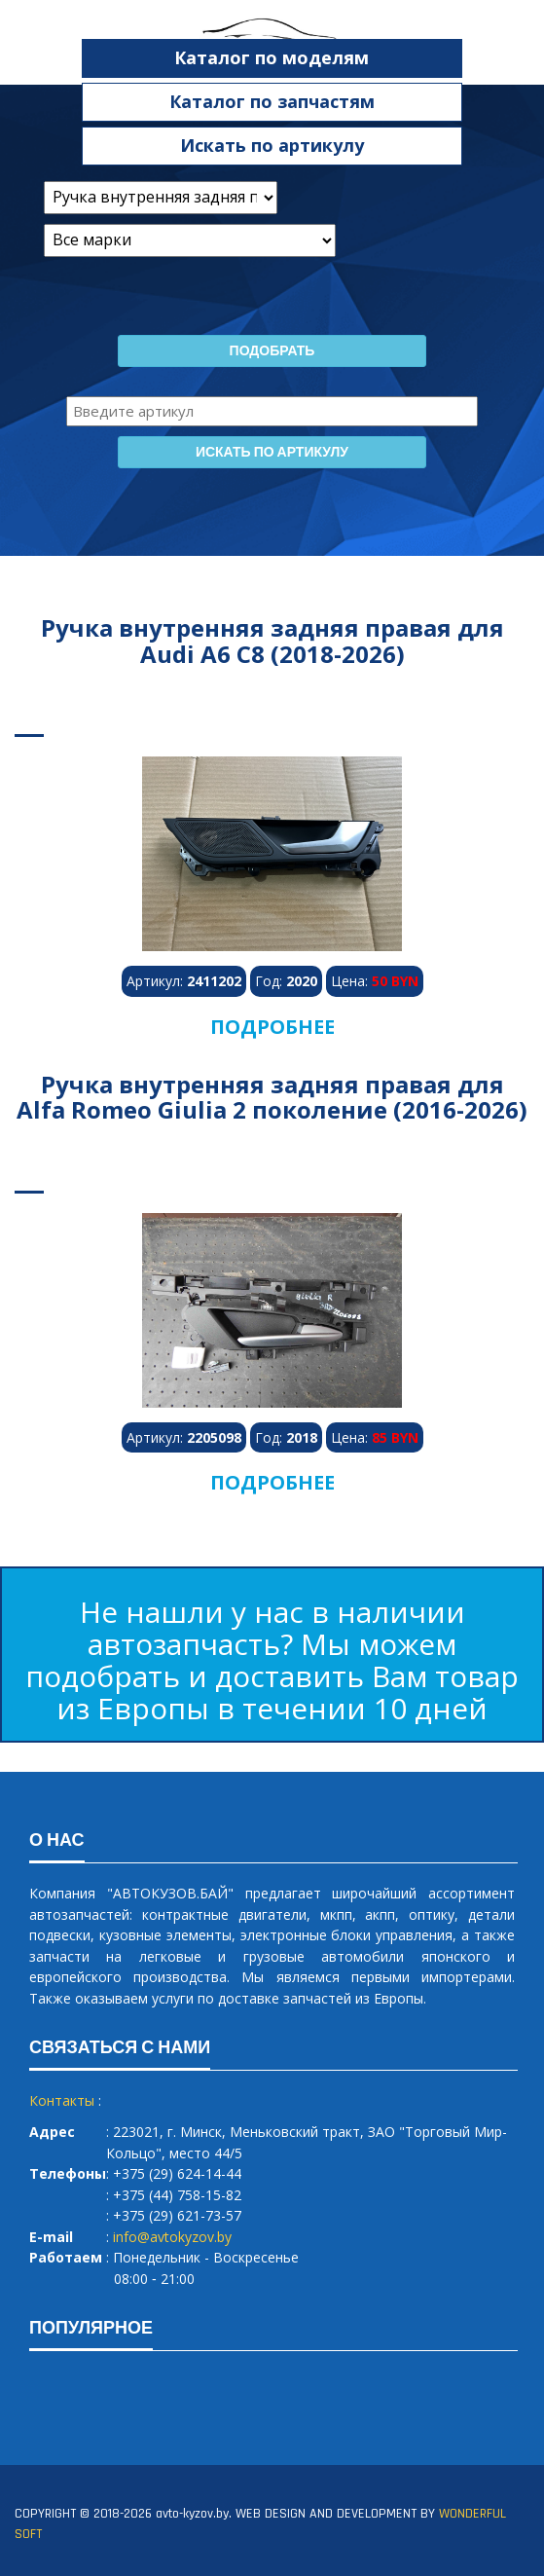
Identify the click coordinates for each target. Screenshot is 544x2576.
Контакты (61, 2100)
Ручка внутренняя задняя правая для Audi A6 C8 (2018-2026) (272, 640)
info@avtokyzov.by (172, 2236)
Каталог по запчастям (272, 101)
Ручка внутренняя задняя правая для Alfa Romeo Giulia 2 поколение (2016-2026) (272, 1096)
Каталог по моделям (271, 57)
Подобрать (272, 351)
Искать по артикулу (272, 145)
